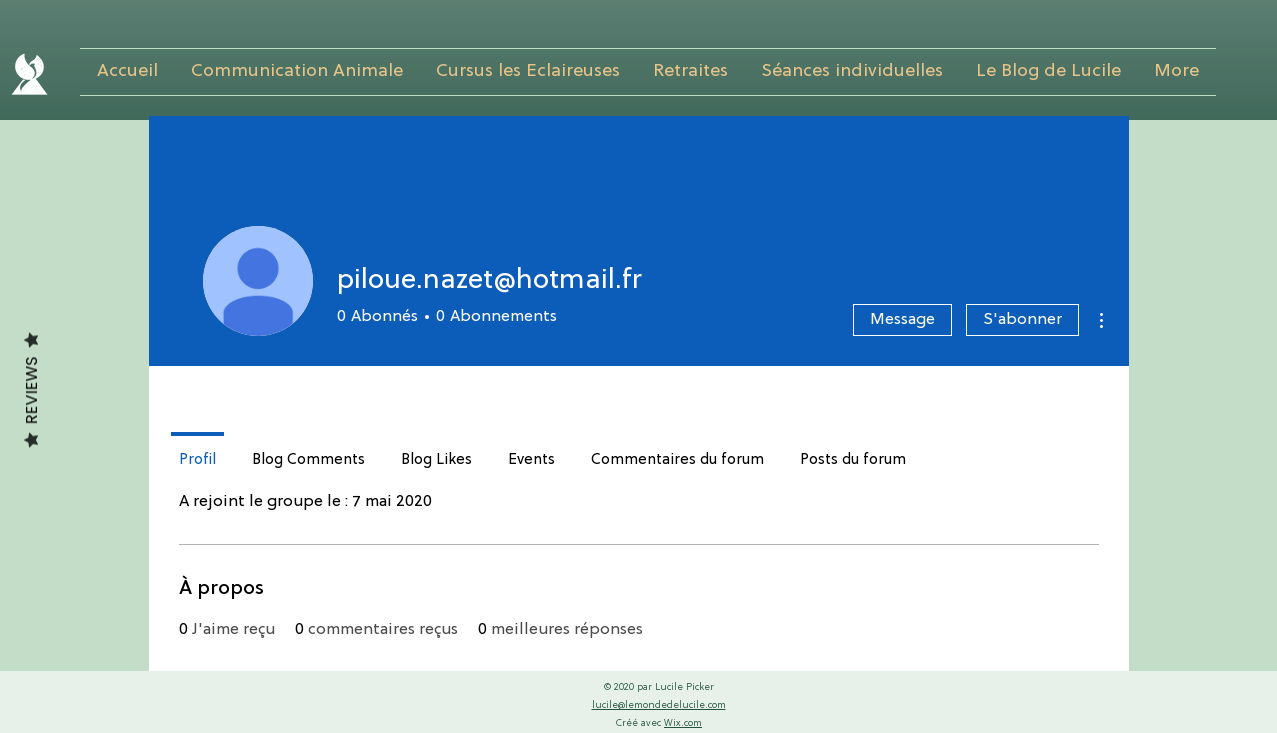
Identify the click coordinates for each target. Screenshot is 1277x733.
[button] (297, 72)
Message (902, 320)
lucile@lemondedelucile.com (659, 705)
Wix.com (683, 723)
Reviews (31, 390)
